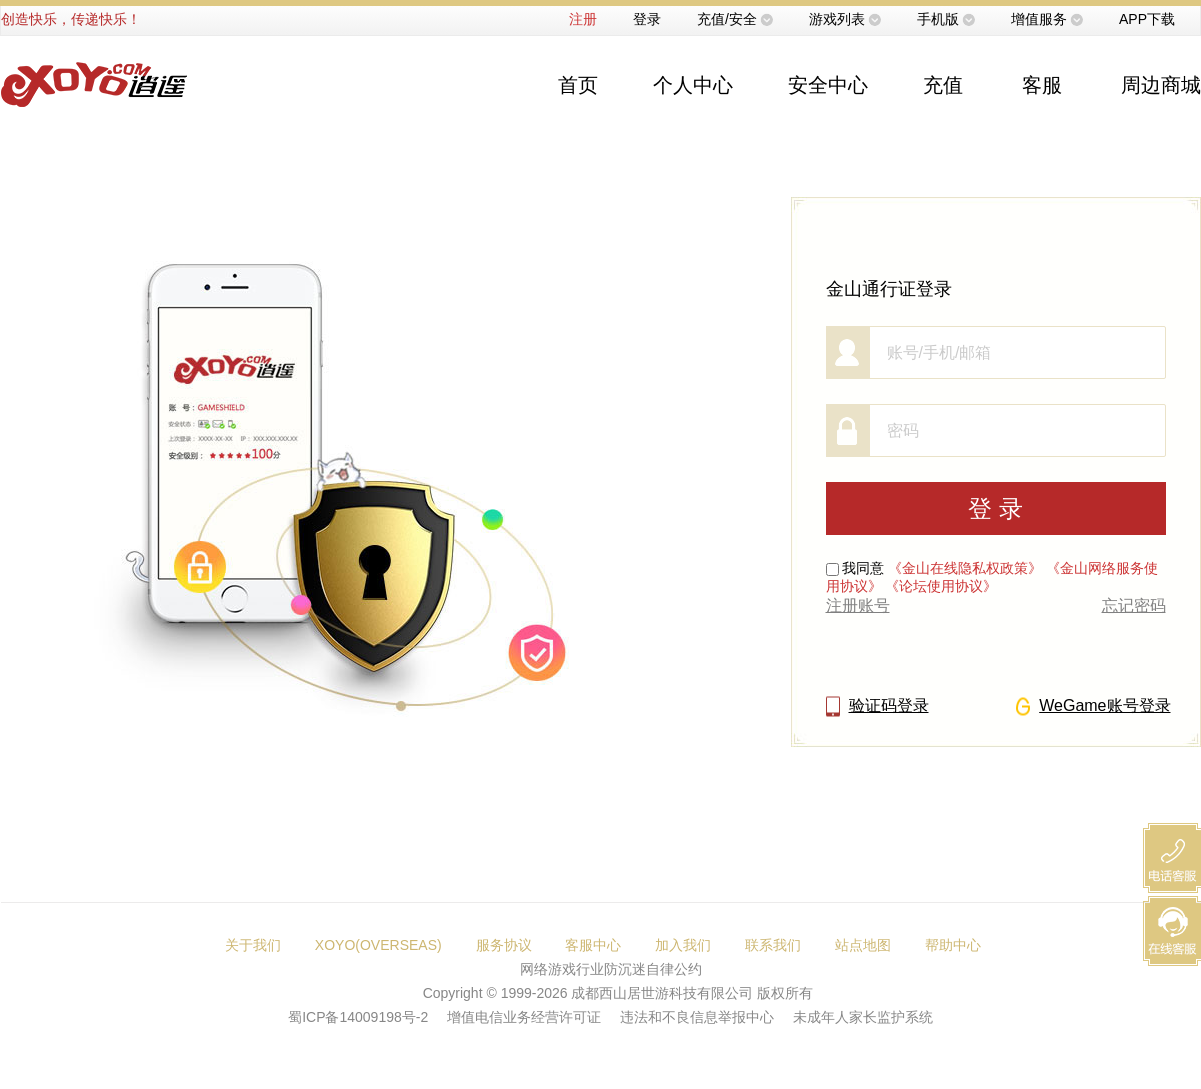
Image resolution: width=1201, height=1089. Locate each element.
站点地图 (863, 945)
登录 (647, 19)
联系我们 (773, 945)
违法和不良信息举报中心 (697, 1017)
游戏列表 (837, 19)
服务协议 (504, 945)
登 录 (995, 508)
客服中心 (593, 945)
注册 (583, 19)
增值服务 (1039, 19)
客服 (1042, 85)
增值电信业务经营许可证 (524, 1017)
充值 (943, 85)
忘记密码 (1134, 605)
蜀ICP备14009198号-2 (358, 1017)
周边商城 (1161, 85)
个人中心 (693, 85)
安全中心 (828, 85)
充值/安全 (727, 19)
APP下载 (1147, 19)
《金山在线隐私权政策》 (965, 568)
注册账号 (858, 605)
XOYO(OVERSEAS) (378, 945)
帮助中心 (953, 945)
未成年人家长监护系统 (863, 1017)
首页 (578, 85)
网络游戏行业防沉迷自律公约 (611, 969)
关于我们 (253, 945)
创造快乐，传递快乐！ (71, 19)
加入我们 (683, 945)
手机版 (938, 19)
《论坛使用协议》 (941, 586)
